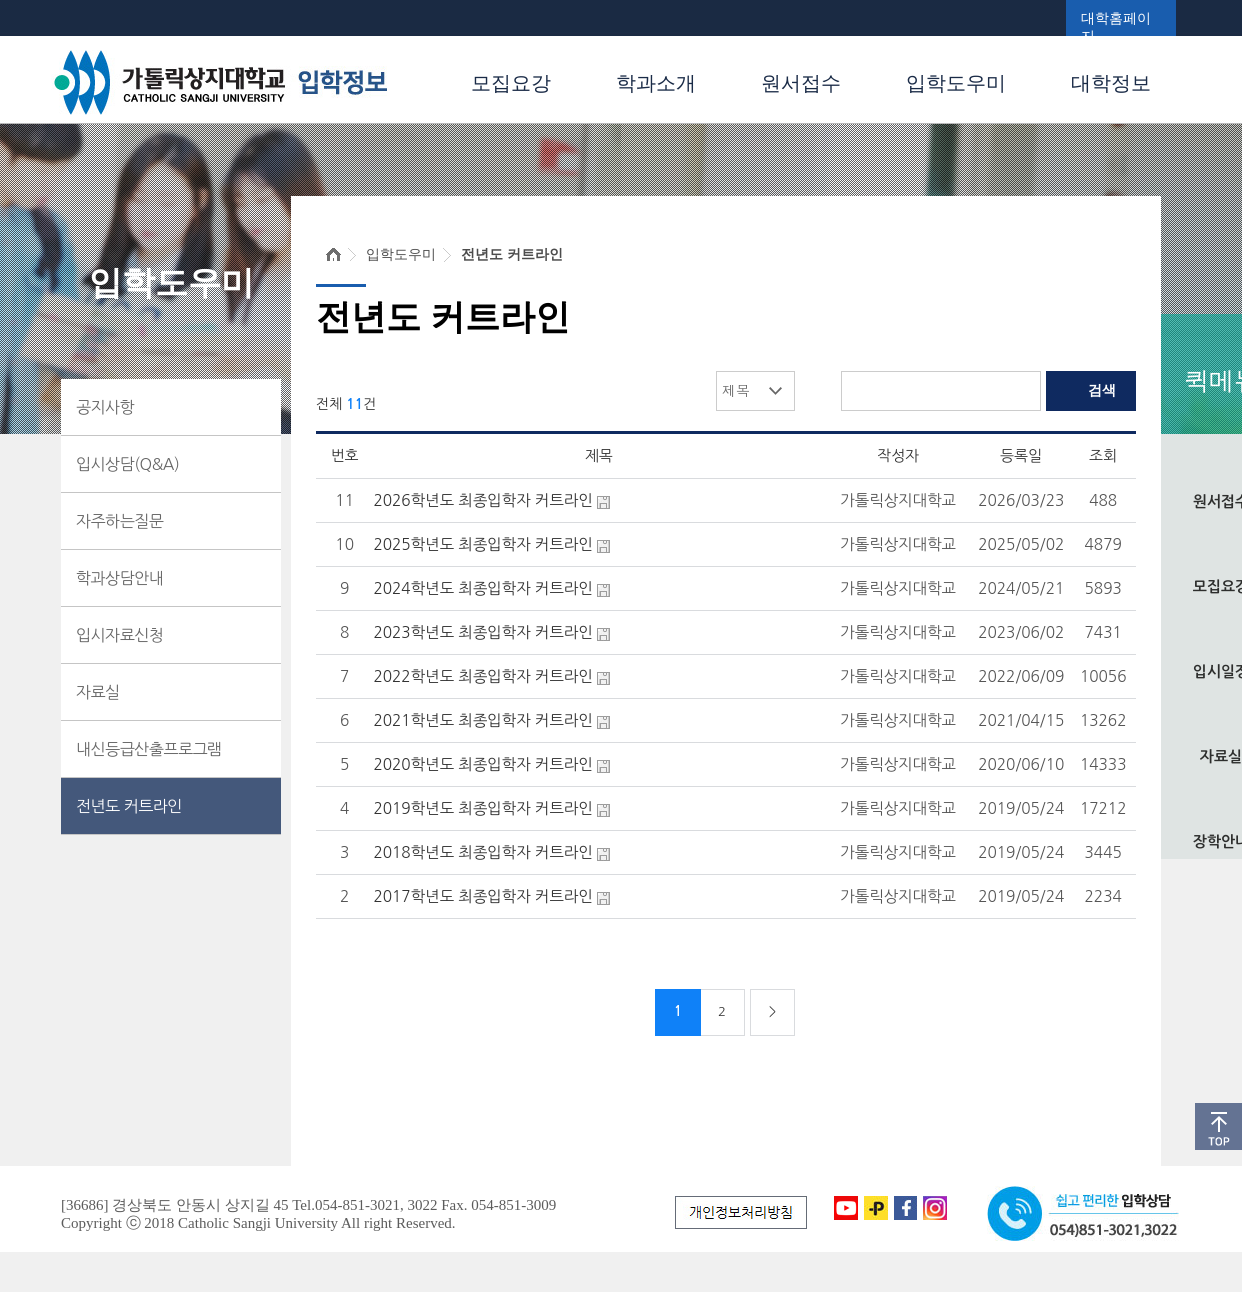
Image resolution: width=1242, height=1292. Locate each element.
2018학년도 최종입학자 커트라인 (483, 852)
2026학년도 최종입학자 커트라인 (483, 500)
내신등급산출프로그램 (149, 749)
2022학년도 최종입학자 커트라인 (483, 676)
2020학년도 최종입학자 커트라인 (483, 764)
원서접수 (801, 83)
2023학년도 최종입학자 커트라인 (483, 632)
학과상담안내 (119, 578)
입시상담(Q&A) (127, 464)
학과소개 (656, 83)
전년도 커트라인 (129, 806)
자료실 (98, 692)
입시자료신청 (119, 635)
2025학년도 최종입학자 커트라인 (483, 544)
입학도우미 (956, 83)
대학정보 (1111, 83)
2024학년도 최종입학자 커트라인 (483, 588)
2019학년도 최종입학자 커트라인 (483, 808)
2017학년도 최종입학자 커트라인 (483, 896)
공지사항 (105, 407)
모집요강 (511, 83)
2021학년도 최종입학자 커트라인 (483, 720)
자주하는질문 (119, 521)
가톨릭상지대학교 (898, 500)
